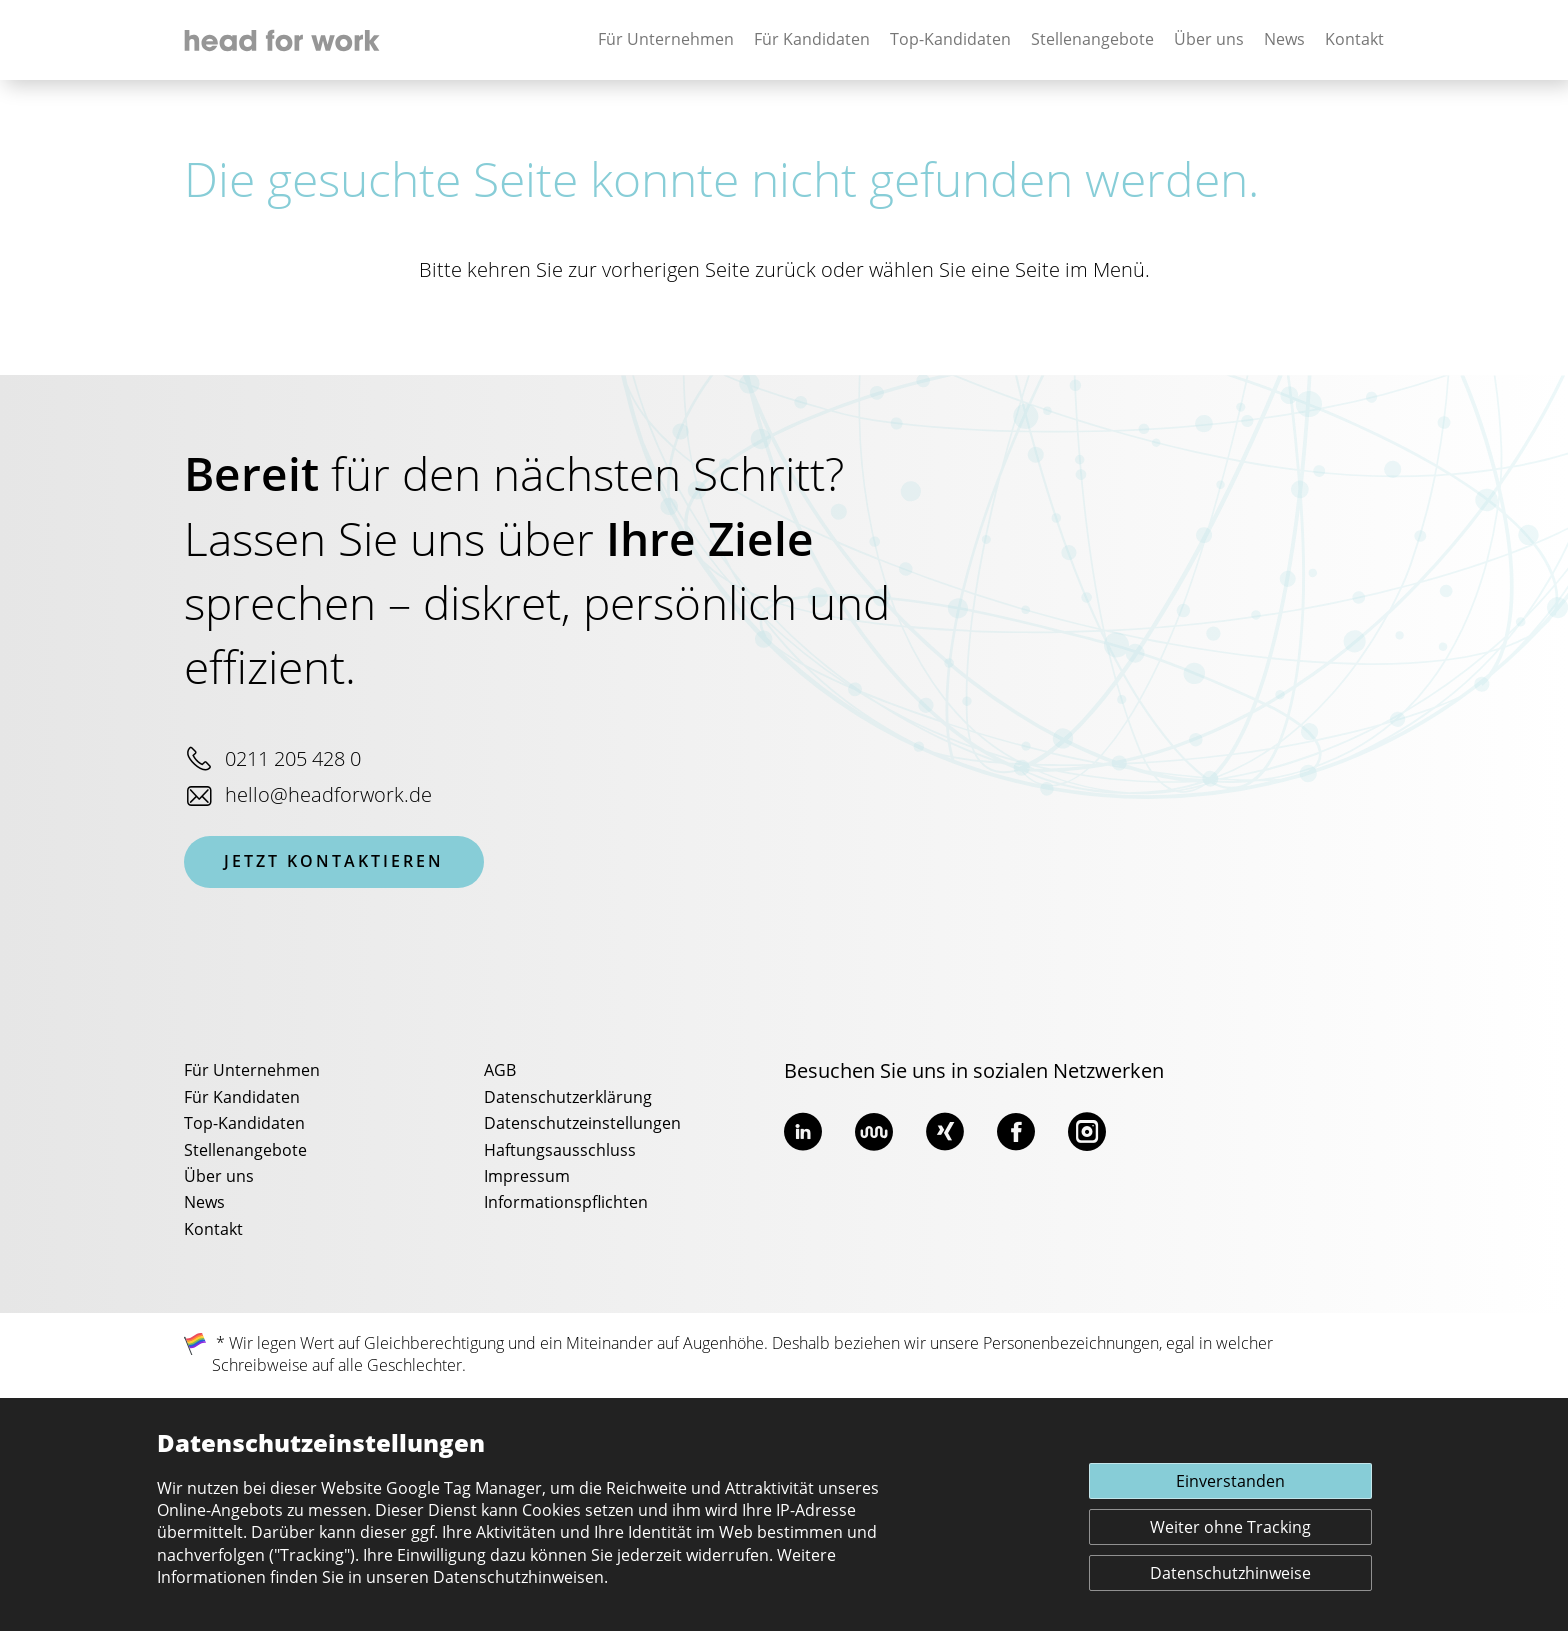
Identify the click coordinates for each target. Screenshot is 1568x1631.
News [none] (1284, 40)
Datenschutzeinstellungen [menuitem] (582, 1124)
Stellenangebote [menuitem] (245, 1151)
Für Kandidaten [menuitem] (242, 1098)
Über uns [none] (1209, 40)
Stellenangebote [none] (1092, 40)
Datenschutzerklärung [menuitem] (568, 1098)
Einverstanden (1230, 1482)
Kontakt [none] (1354, 40)
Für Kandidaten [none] (812, 40)
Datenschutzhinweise (1230, 1574)
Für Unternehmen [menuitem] (252, 1071)
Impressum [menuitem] (527, 1177)
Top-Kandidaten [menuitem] (244, 1124)
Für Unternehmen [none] (666, 40)
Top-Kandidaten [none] (950, 40)
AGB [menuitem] (500, 1071)
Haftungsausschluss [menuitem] (560, 1151)
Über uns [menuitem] (219, 1177)
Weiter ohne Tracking (1230, 1528)
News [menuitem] (204, 1203)
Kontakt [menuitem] (213, 1230)
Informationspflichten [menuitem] (566, 1203)
